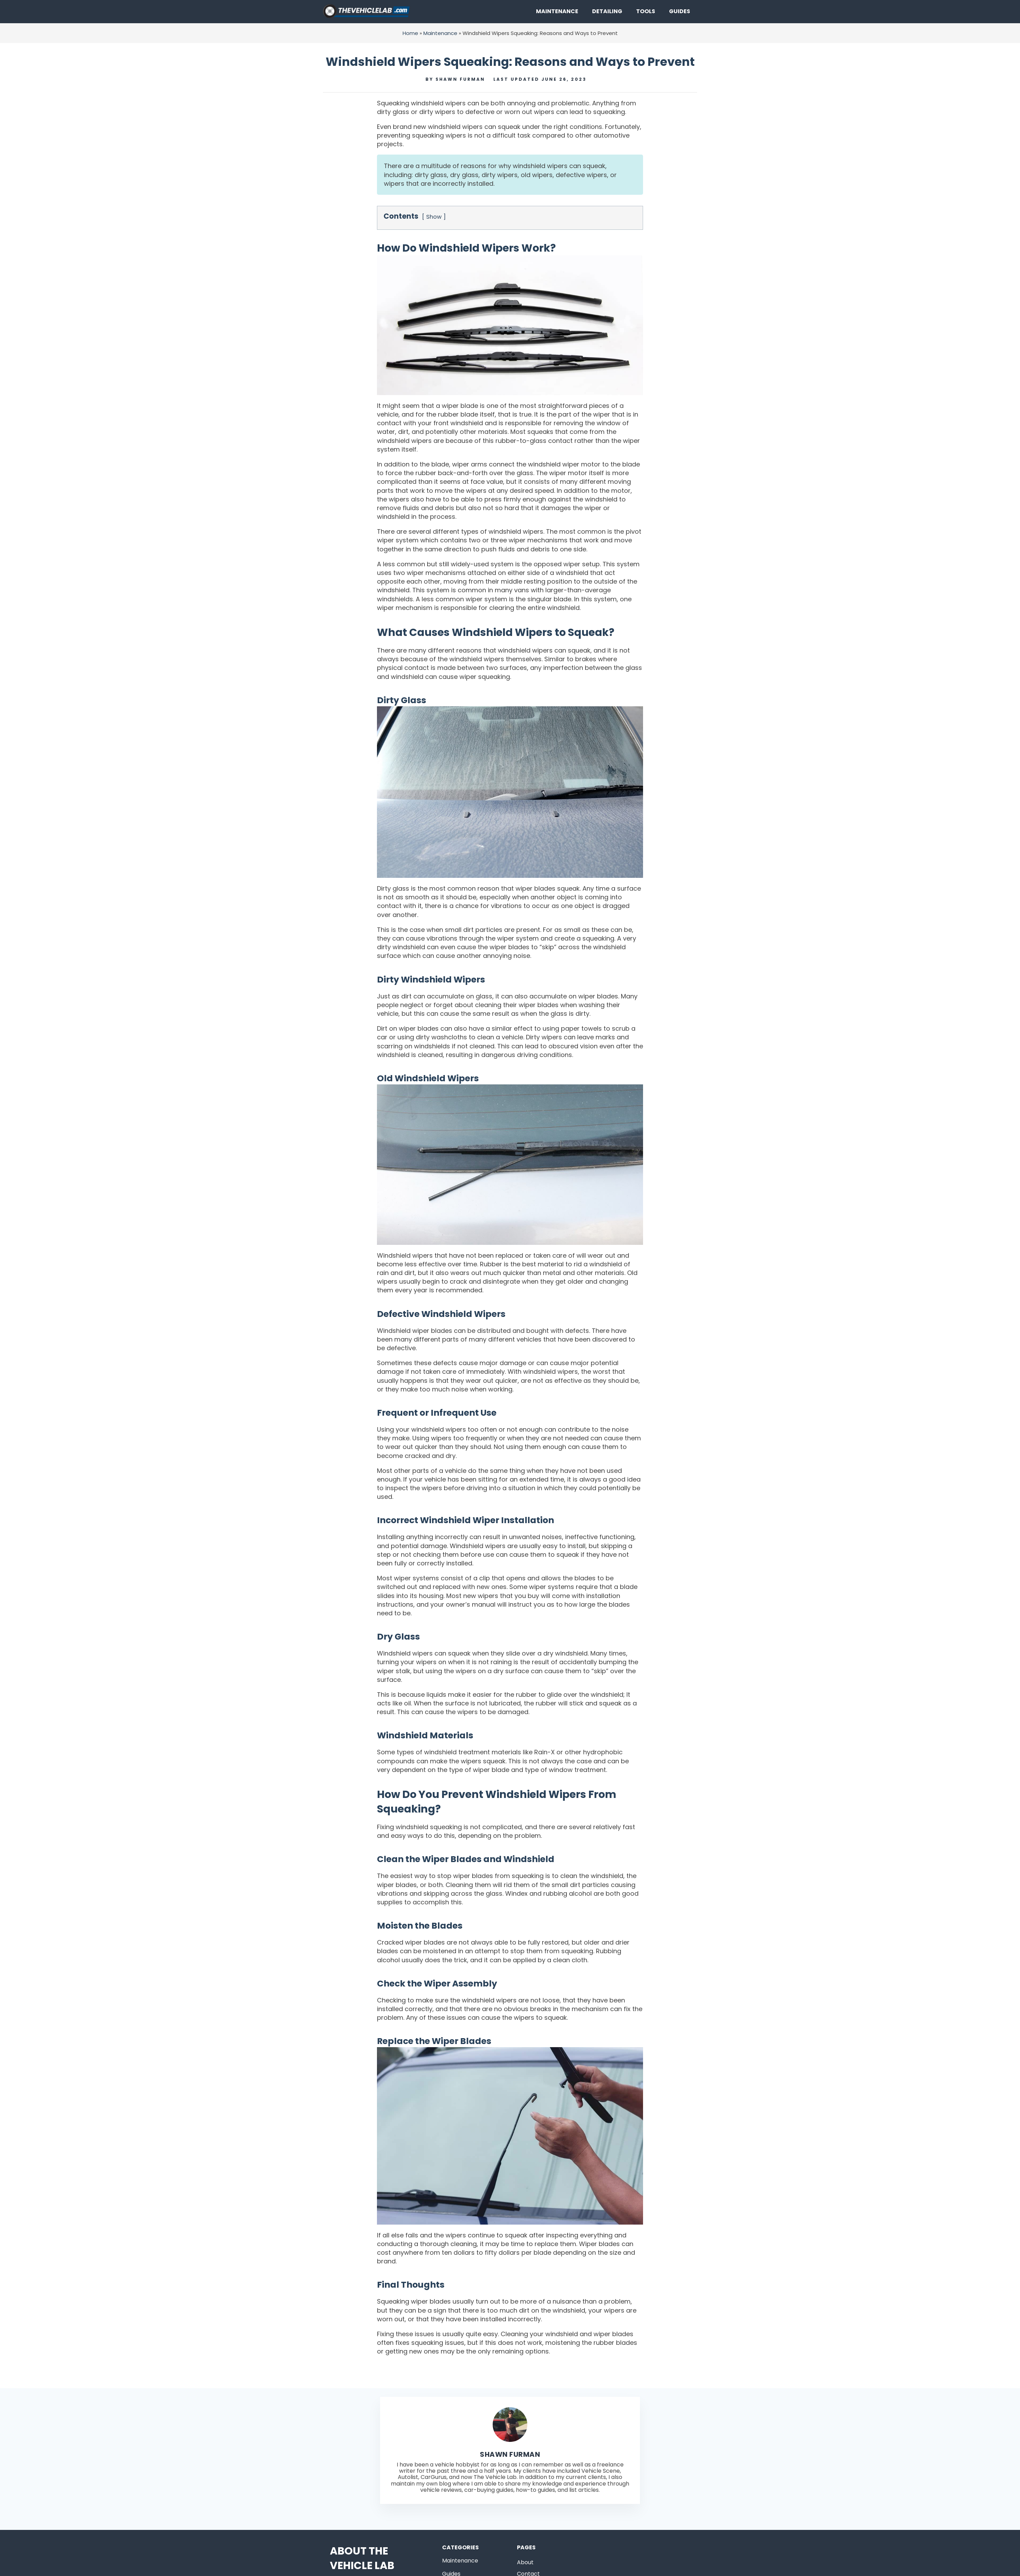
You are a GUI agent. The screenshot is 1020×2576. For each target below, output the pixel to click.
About (525, 2562)
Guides (679, 11)
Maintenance (557, 11)
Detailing (607, 11)
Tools (645, 11)
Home (410, 33)
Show (434, 217)
